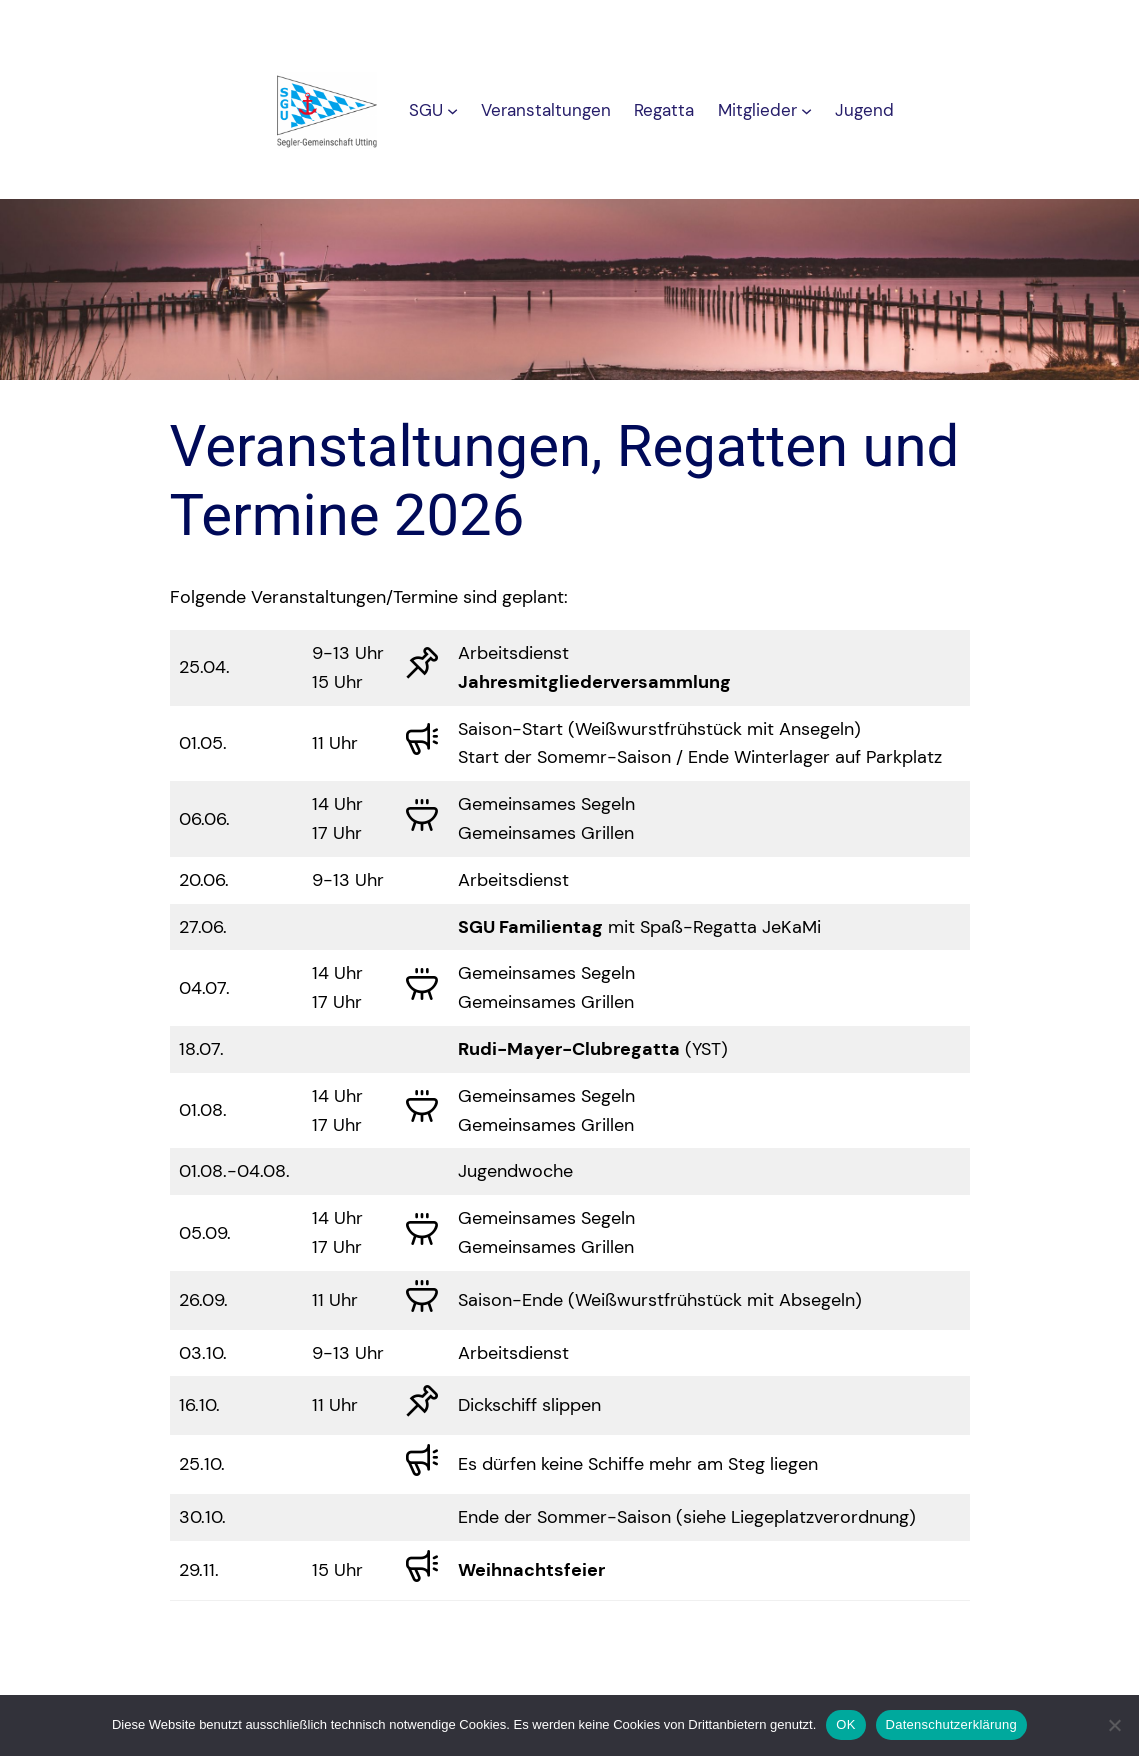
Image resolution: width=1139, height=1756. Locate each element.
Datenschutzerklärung (951, 1724)
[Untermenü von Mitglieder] (806, 110)
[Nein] (1114, 1725)
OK (845, 1724)
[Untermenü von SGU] (452, 110)
